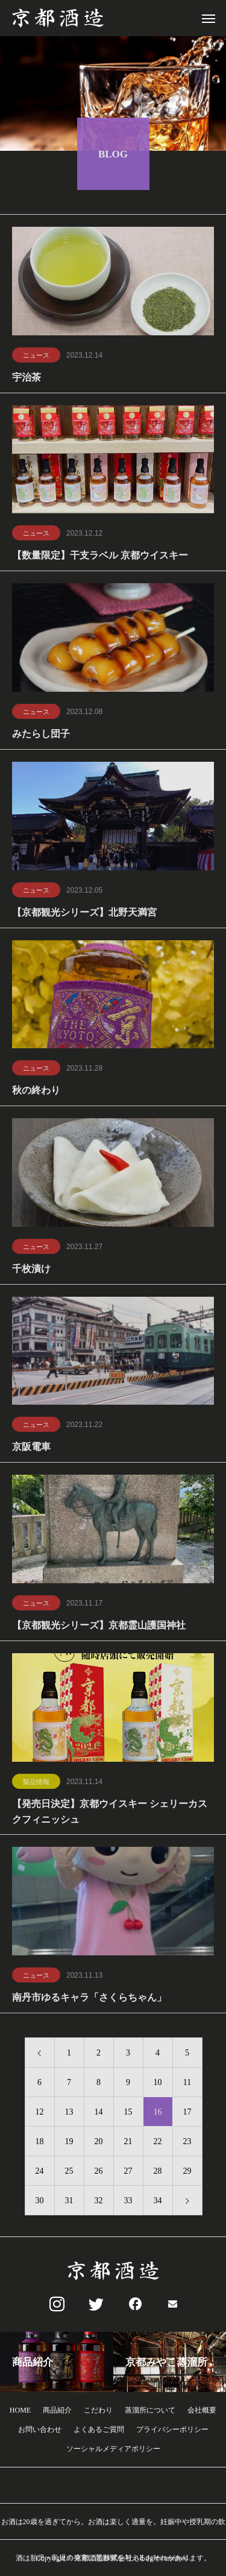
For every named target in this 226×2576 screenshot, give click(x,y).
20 (99, 2143)
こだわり (98, 2410)
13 (69, 2113)
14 (99, 2113)
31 (69, 2202)
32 (99, 2202)
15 (128, 2113)
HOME (20, 2410)
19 (69, 2143)
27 (128, 2172)
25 (69, 2172)
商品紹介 (57, 2410)
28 (158, 2172)
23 (187, 2143)
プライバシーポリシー (172, 2429)
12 (40, 2113)
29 (187, 2172)
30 (40, 2202)
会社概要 (201, 2410)
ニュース (36, 357)
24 (40, 2172)
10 (158, 2084)
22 (158, 2143)
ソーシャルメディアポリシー (113, 2449)
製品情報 (36, 1783)
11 (187, 2084)
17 (187, 2113)
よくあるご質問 (99, 2429)
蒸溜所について (150, 2410)
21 (128, 2143)
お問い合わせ (39, 2429)
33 (128, 2202)
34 (158, 2202)
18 (40, 2143)
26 (99, 2172)
